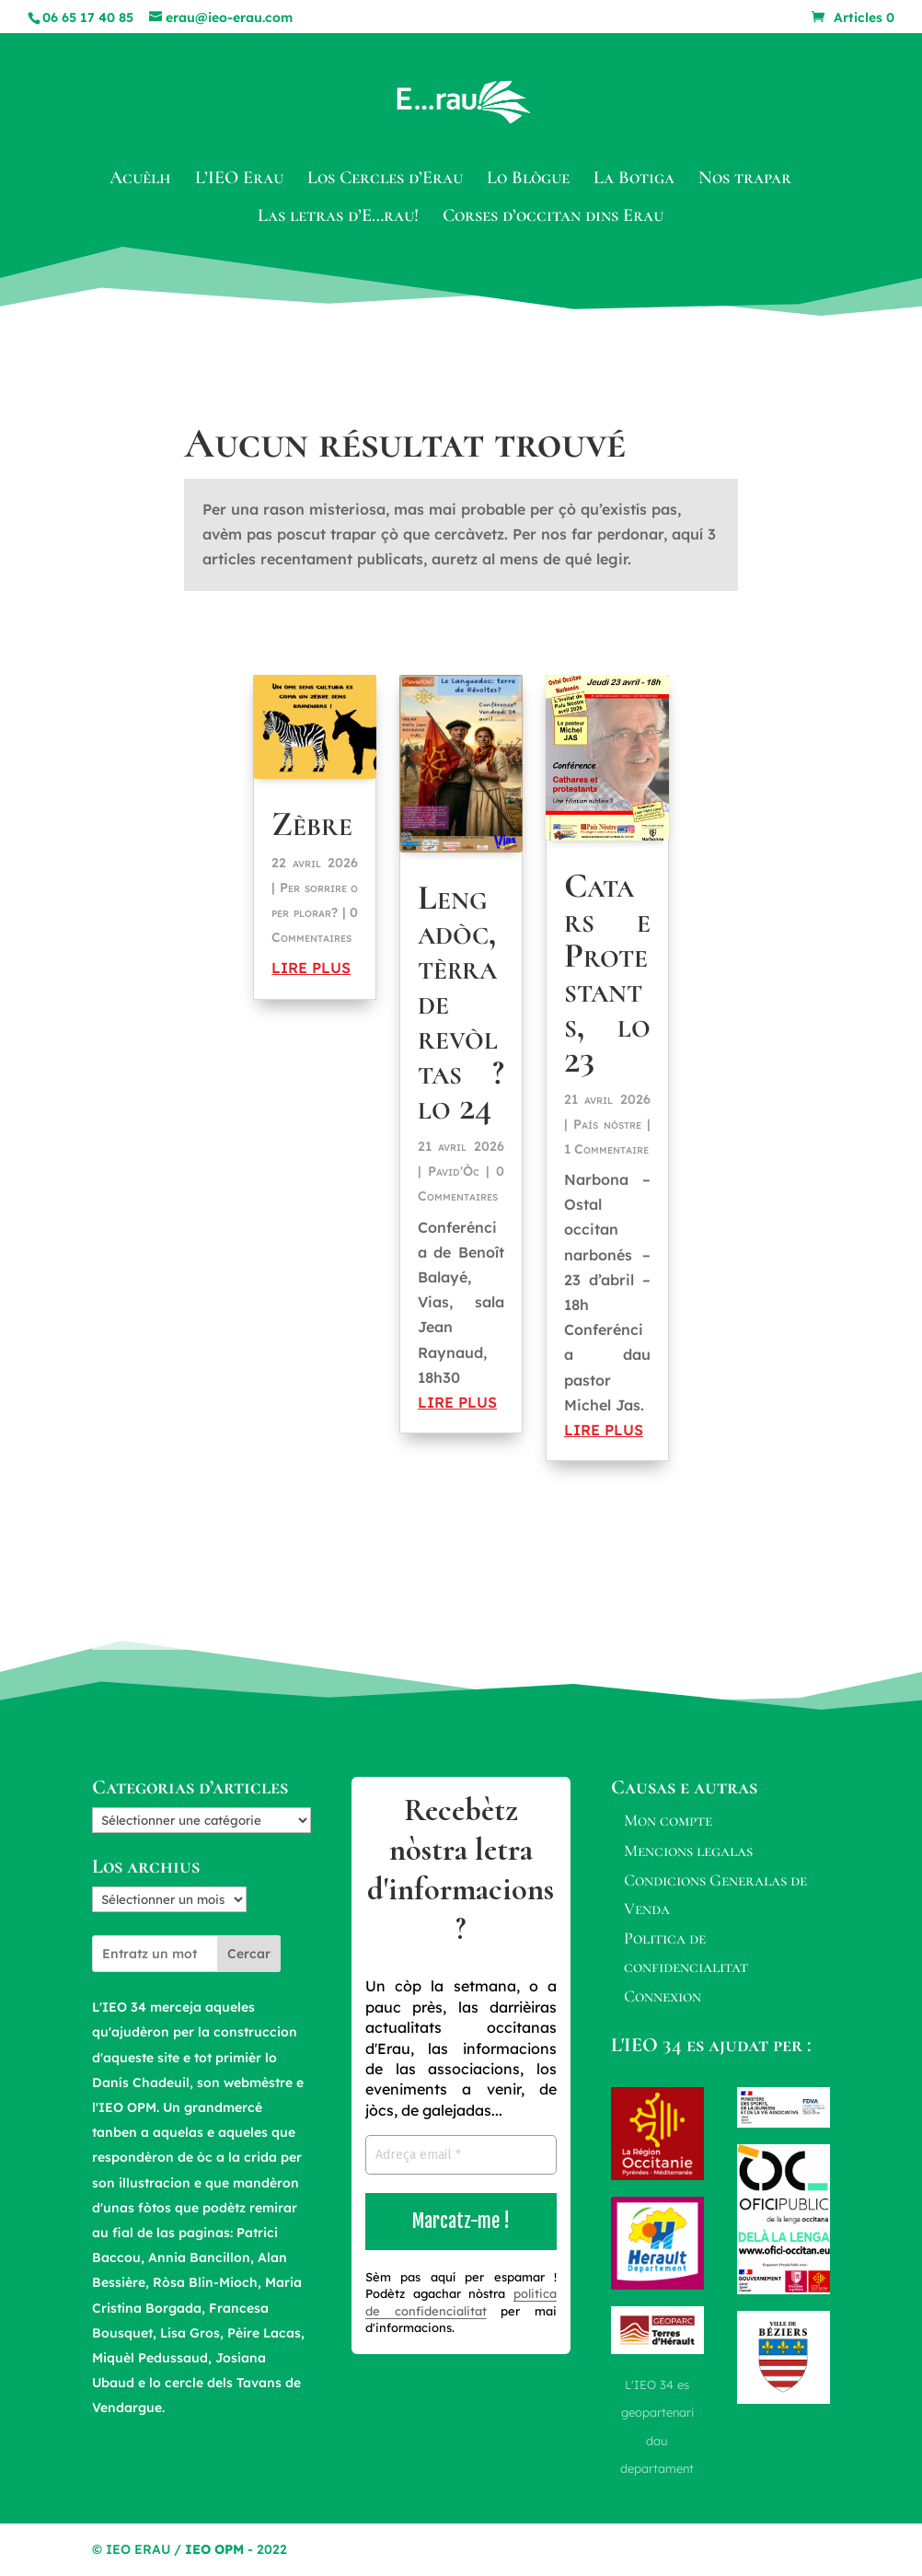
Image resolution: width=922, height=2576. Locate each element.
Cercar (249, 1953)
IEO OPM (214, 2549)
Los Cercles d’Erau (385, 180)
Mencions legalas (688, 1850)
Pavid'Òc (453, 1171)
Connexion (662, 1996)
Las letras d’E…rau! (338, 217)
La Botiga (634, 180)
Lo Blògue (528, 180)
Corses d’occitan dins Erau (553, 217)
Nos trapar (744, 180)
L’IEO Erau (239, 180)
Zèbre (311, 824)
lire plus (311, 967)
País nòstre (607, 1124)
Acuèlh (140, 180)
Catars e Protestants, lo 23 (607, 973)
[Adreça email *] (461, 2155)
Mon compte (668, 1820)
